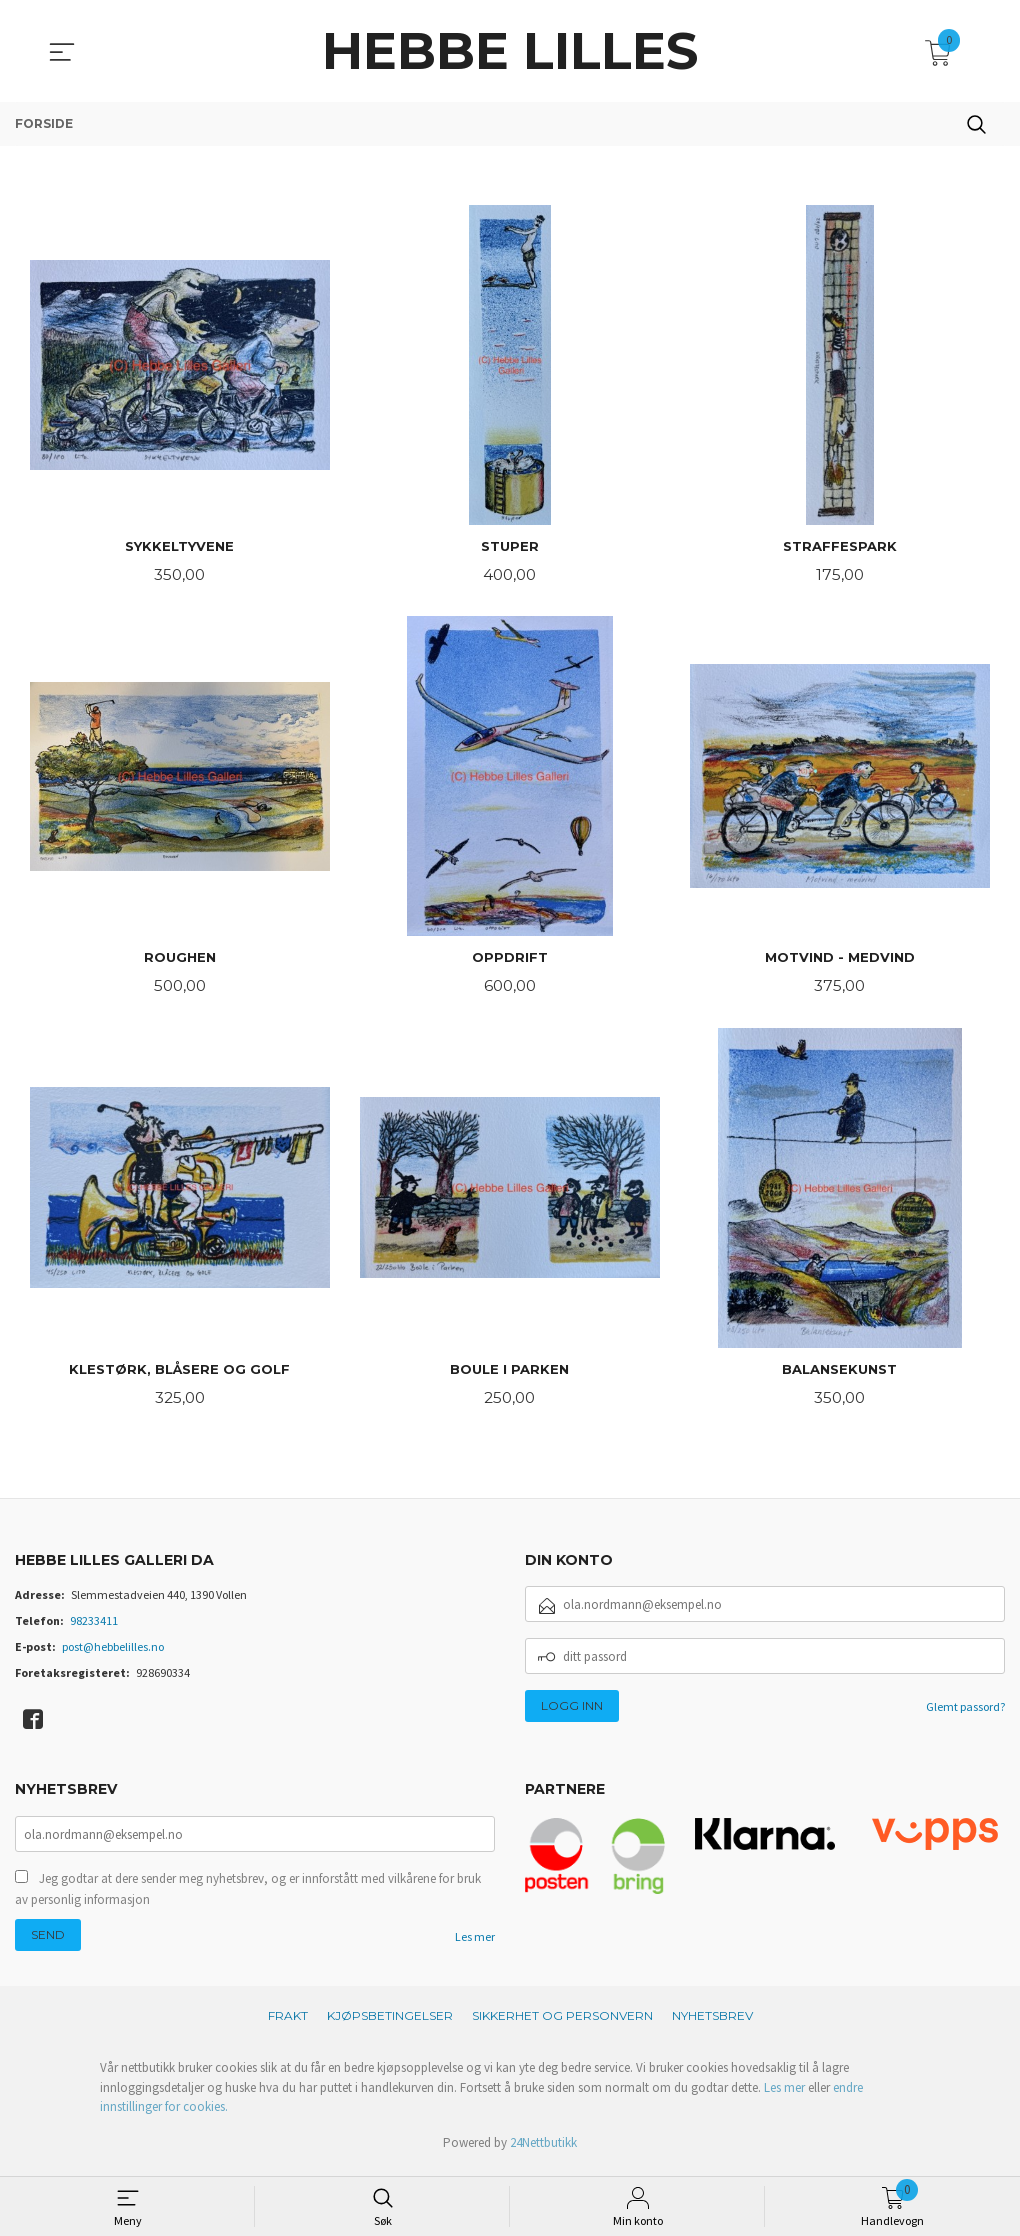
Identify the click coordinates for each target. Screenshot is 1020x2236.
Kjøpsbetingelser (390, 2023)
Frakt (288, 2023)
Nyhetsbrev (712, 2023)
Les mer (475, 1944)
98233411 (94, 1626)
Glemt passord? (965, 1712)
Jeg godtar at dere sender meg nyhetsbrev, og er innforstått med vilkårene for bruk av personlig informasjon (248, 1896)
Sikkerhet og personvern (562, 2023)
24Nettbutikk (543, 2149)
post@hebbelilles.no (113, 1652)
